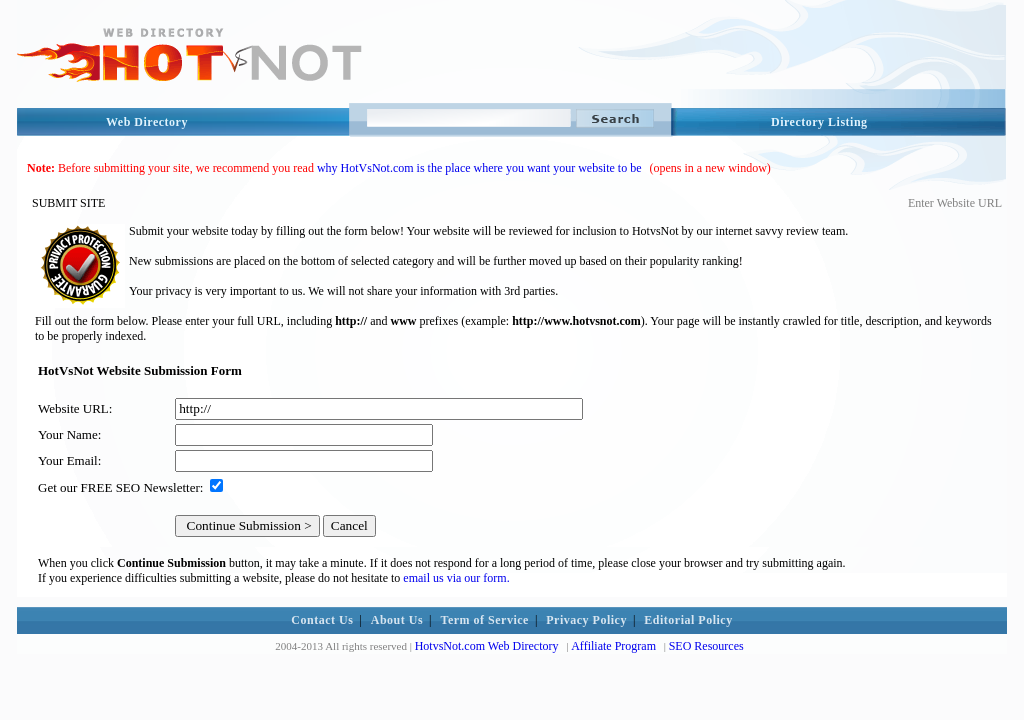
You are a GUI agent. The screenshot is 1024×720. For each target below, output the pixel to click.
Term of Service (485, 620)
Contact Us (322, 620)
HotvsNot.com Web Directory (487, 646)
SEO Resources (706, 646)
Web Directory (147, 122)
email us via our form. (456, 578)
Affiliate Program (613, 646)
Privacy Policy (586, 620)
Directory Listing (819, 122)
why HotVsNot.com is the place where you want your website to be (479, 168)
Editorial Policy (688, 620)
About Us (397, 620)
